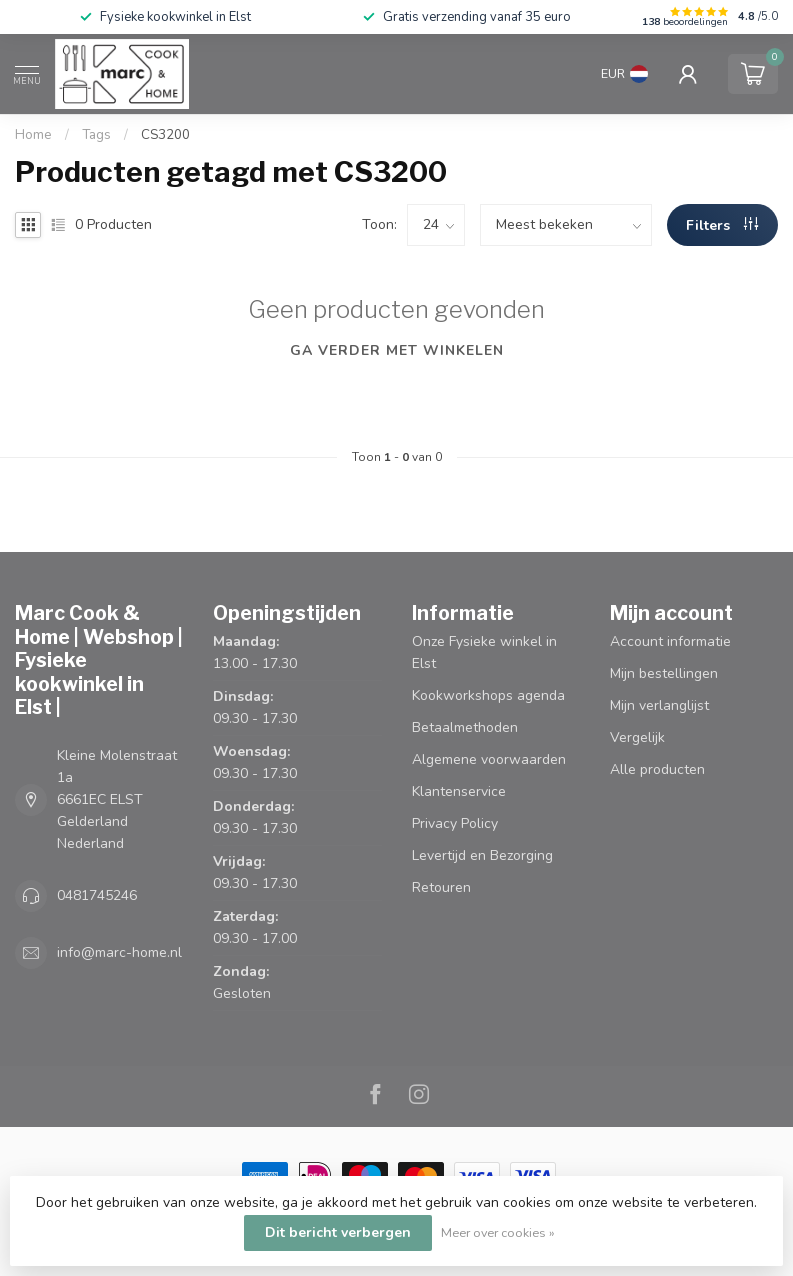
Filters (722, 225)
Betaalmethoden (465, 727)
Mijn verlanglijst (659, 705)
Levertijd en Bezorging (482, 855)
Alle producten (657, 769)
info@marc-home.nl (119, 952)
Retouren (441, 887)
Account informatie (670, 641)
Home (33, 135)
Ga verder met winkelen (397, 350)
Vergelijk (637, 737)
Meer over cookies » (498, 1232)
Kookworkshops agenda (488, 695)
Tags (96, 135)
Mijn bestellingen (664, 673)
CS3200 (165, 135)
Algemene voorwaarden (489, 759)
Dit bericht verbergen (338, 1232)
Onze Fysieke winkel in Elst (484, 652)
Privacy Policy (455, 823)
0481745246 (97, 895)
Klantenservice (459, 791)
